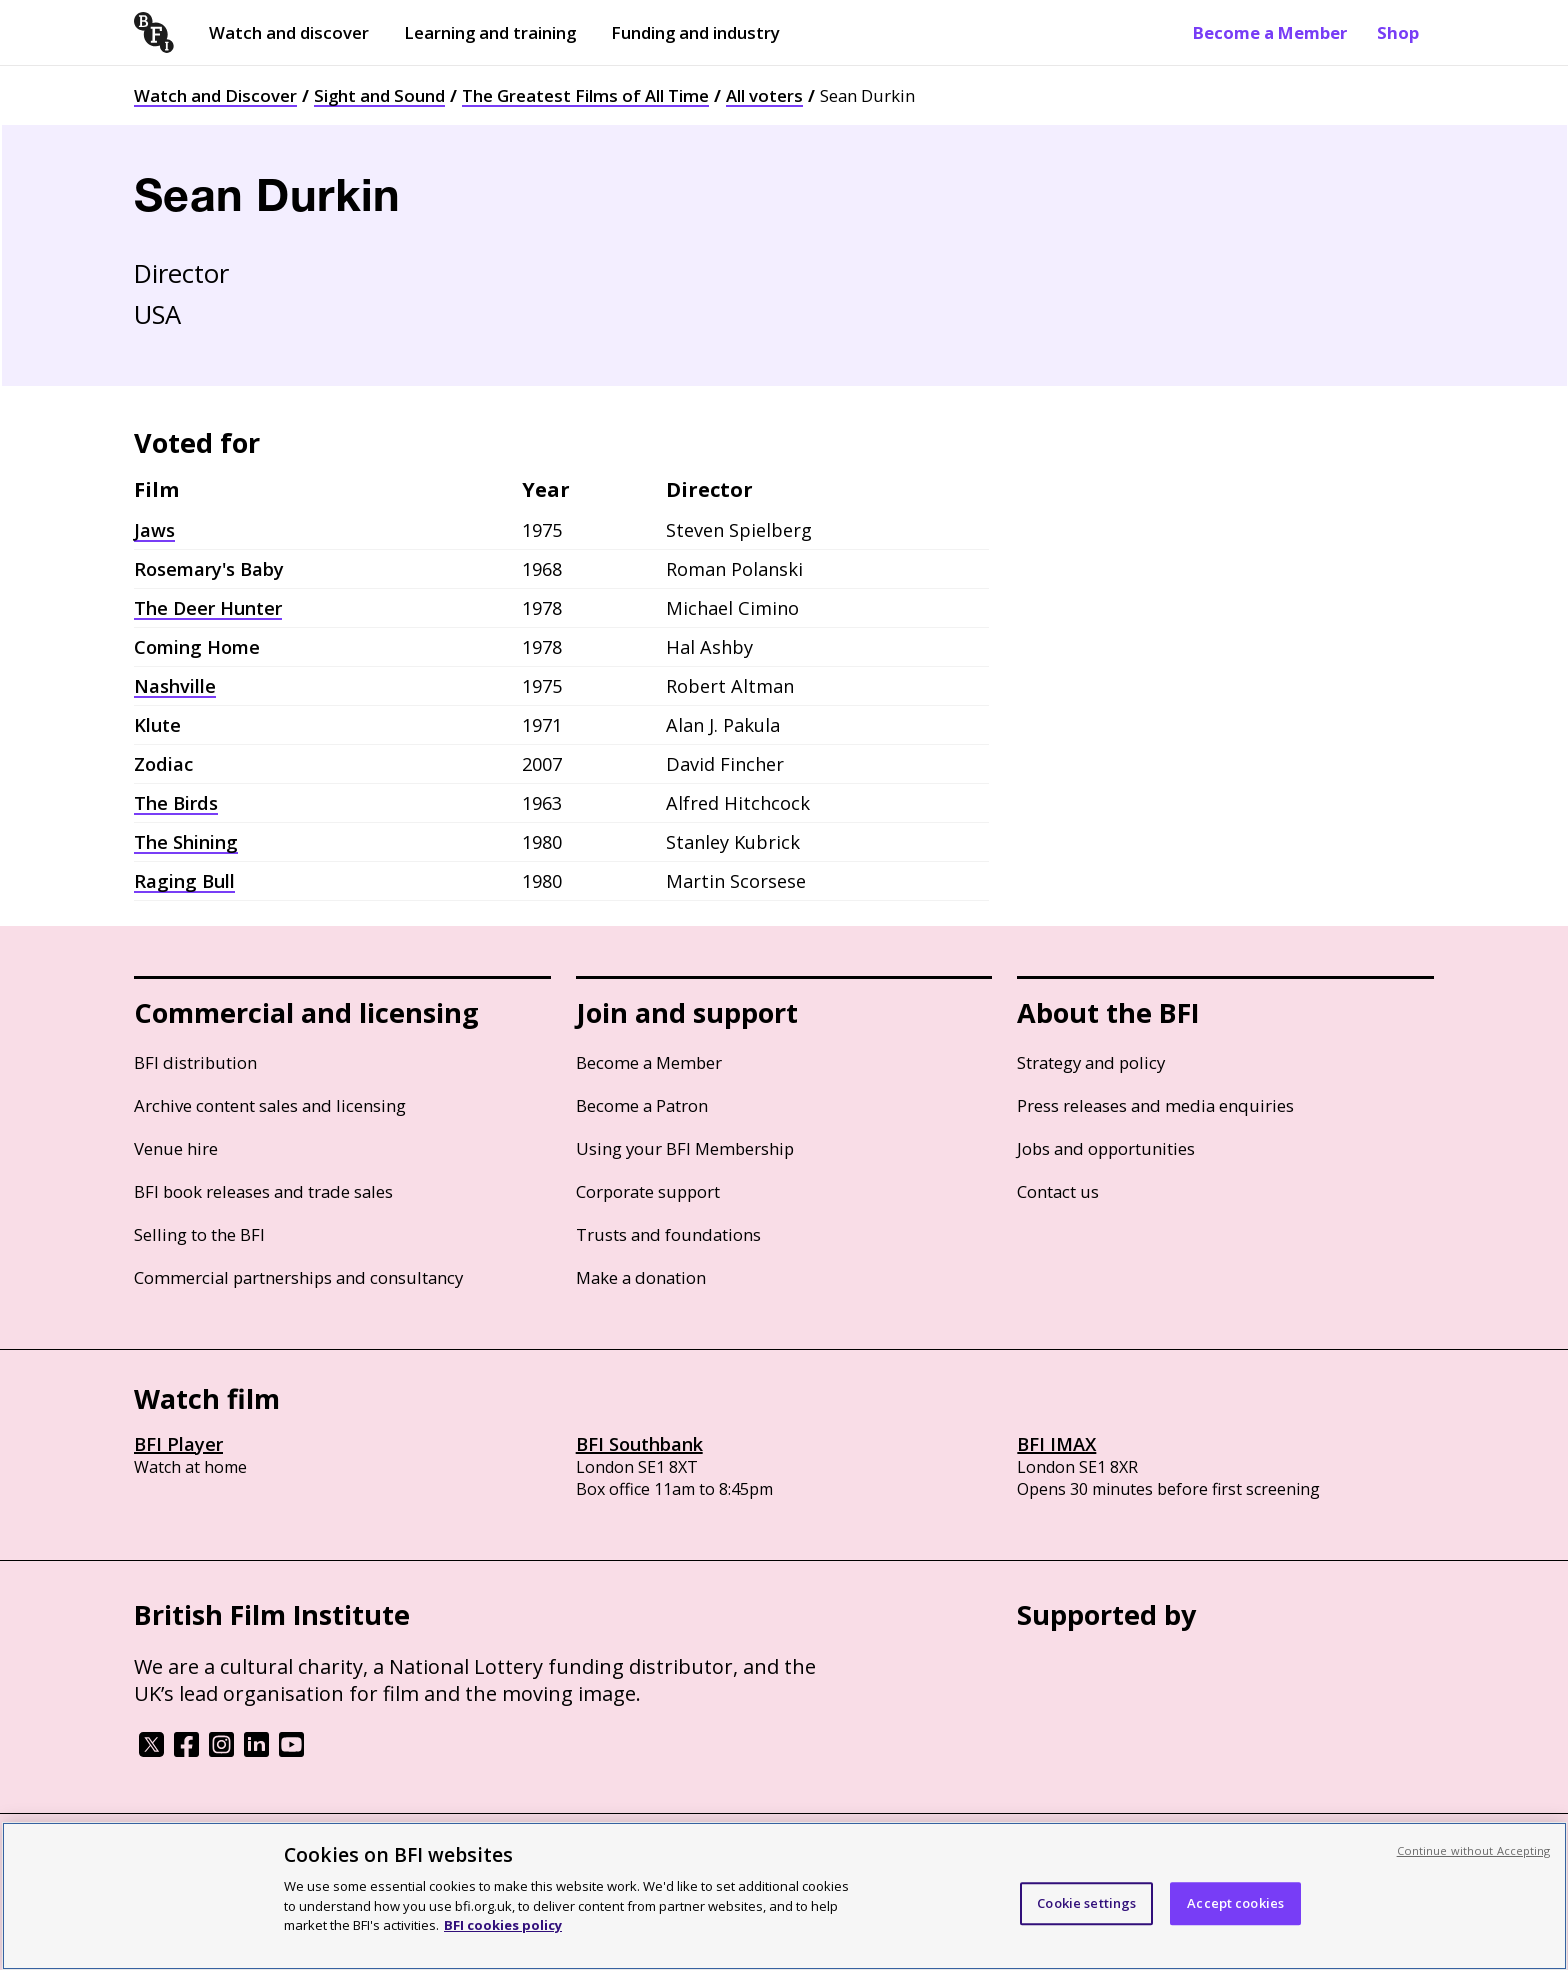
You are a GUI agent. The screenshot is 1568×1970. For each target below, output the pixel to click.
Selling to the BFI (199, 1234)
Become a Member (1270, 32)
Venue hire (176, 1148)
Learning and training (490, 32)
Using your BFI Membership (685, 1148)
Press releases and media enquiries (1155, 1105)
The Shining (186, 842)
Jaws (154, 530)
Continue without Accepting (1474, 1850)
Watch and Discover (215, 95)
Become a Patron (642, 1105)
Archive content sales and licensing (270, 1105)
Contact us (1058, 1191)
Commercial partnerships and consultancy (298, 1277)
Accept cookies (1235, 1903)
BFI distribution (195, 1062)
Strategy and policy (1091, 1062)
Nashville (175, 686)
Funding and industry (695, 32)
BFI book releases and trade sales (263, 1191)
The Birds (176, 803)
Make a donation (641, 1277)
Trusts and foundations (668, 1234)
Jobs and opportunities (1106, 1148)
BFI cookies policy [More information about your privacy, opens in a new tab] (503, 1925)
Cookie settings (1086, 1903)
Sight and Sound (379, 95)
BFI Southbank (639, 1444)
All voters (764, 95)
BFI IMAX (1056, 1444)
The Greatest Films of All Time (585, 95)
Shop (1398, 32)
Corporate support (648, 1191)
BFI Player (178, 1444)
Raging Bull (184, 881)
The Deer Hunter (208, 608)
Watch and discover (289, 32)
